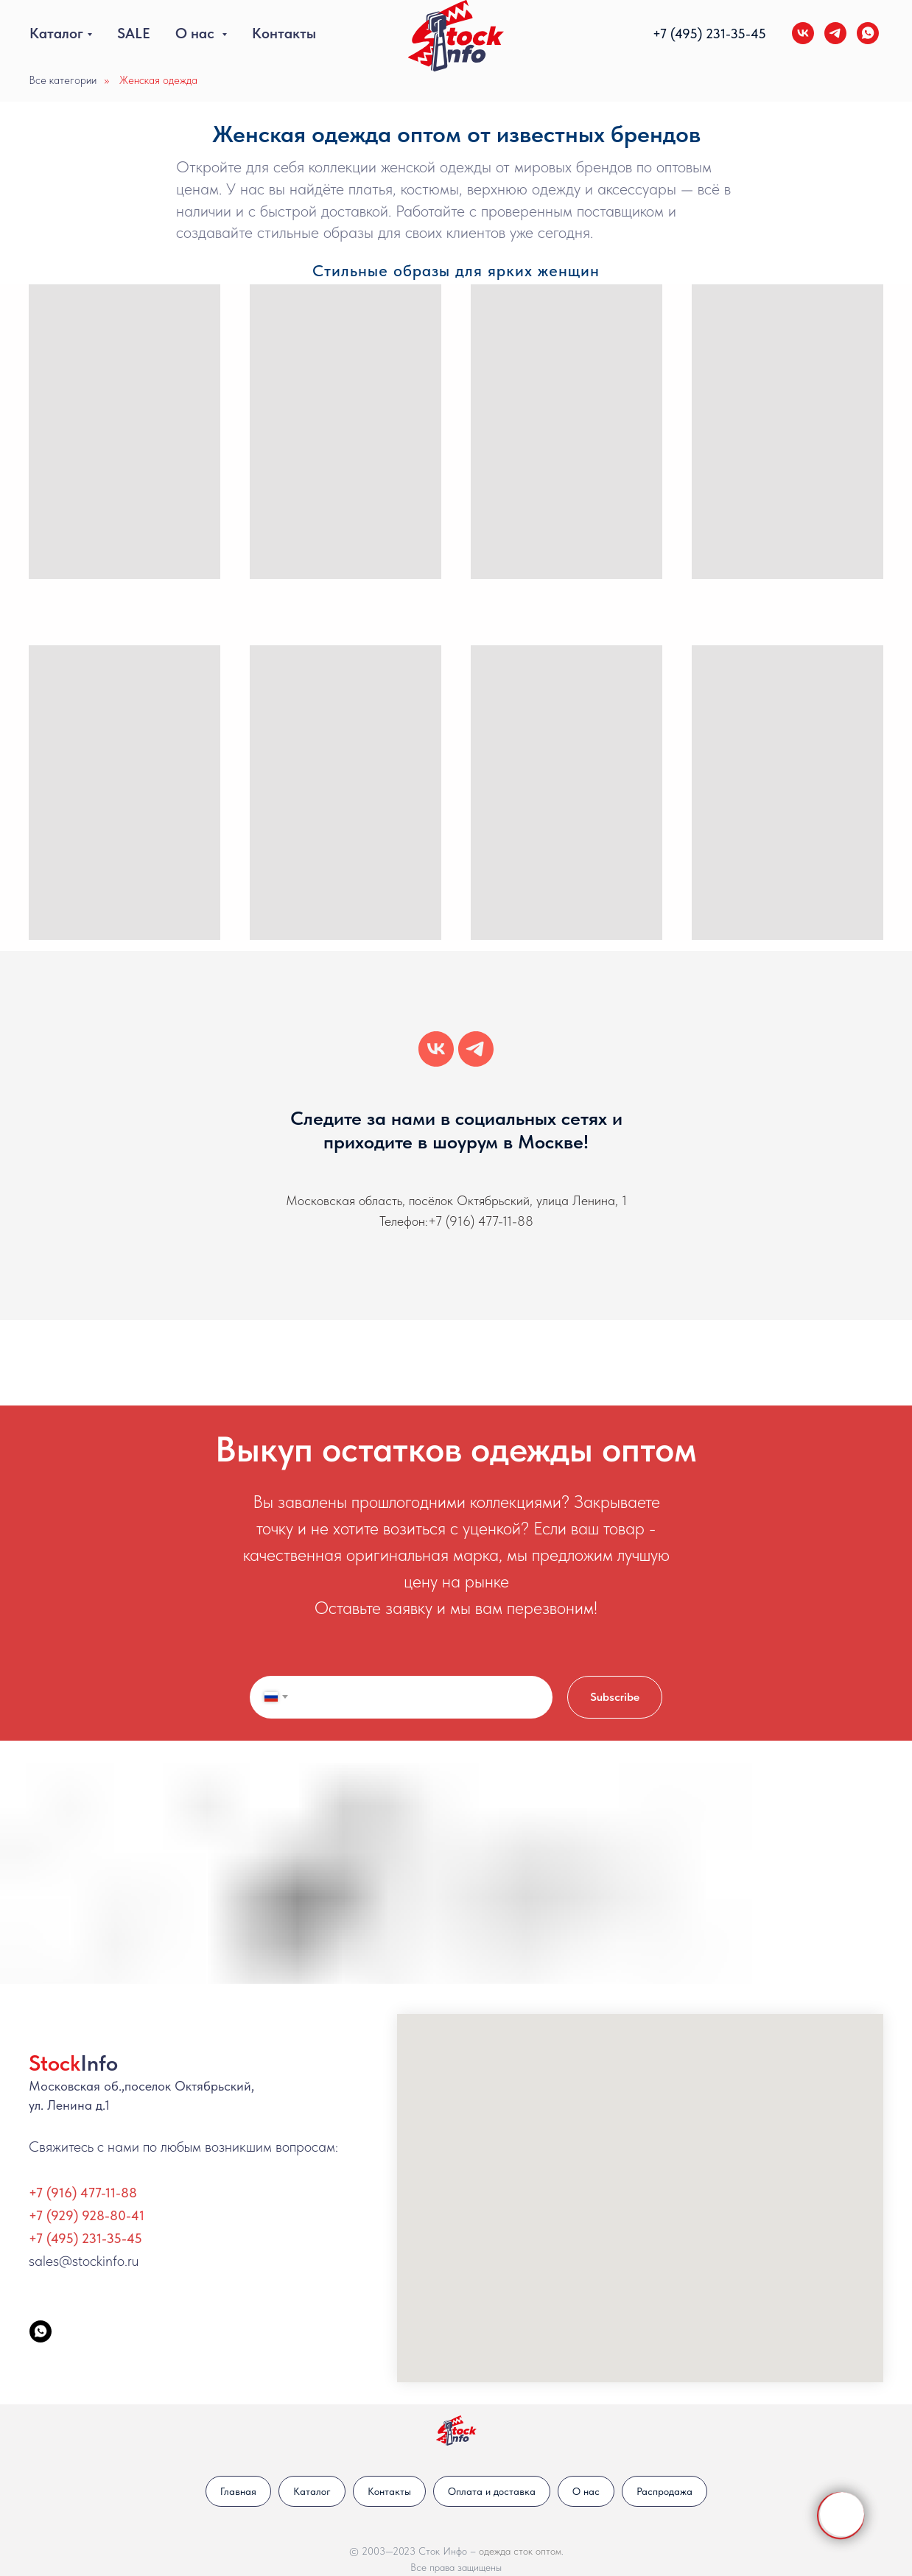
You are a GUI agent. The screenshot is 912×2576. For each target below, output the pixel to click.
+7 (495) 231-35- (702, 33)
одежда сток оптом (520, 2551)
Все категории (63, 80)
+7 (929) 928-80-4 (84, 2215)
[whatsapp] (868, 33)
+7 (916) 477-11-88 (480, 1221)
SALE (133, 33)
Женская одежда (158, 80)
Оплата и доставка (492, 2491)
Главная (238, 2491)
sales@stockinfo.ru (83, 2261)
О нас (196, 33)
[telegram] (835, 33)
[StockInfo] (40, 2331)
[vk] (803, 33)
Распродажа (664, 2491)
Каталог (56, 33)
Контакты (284, 33)
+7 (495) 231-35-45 (85, 2238)
